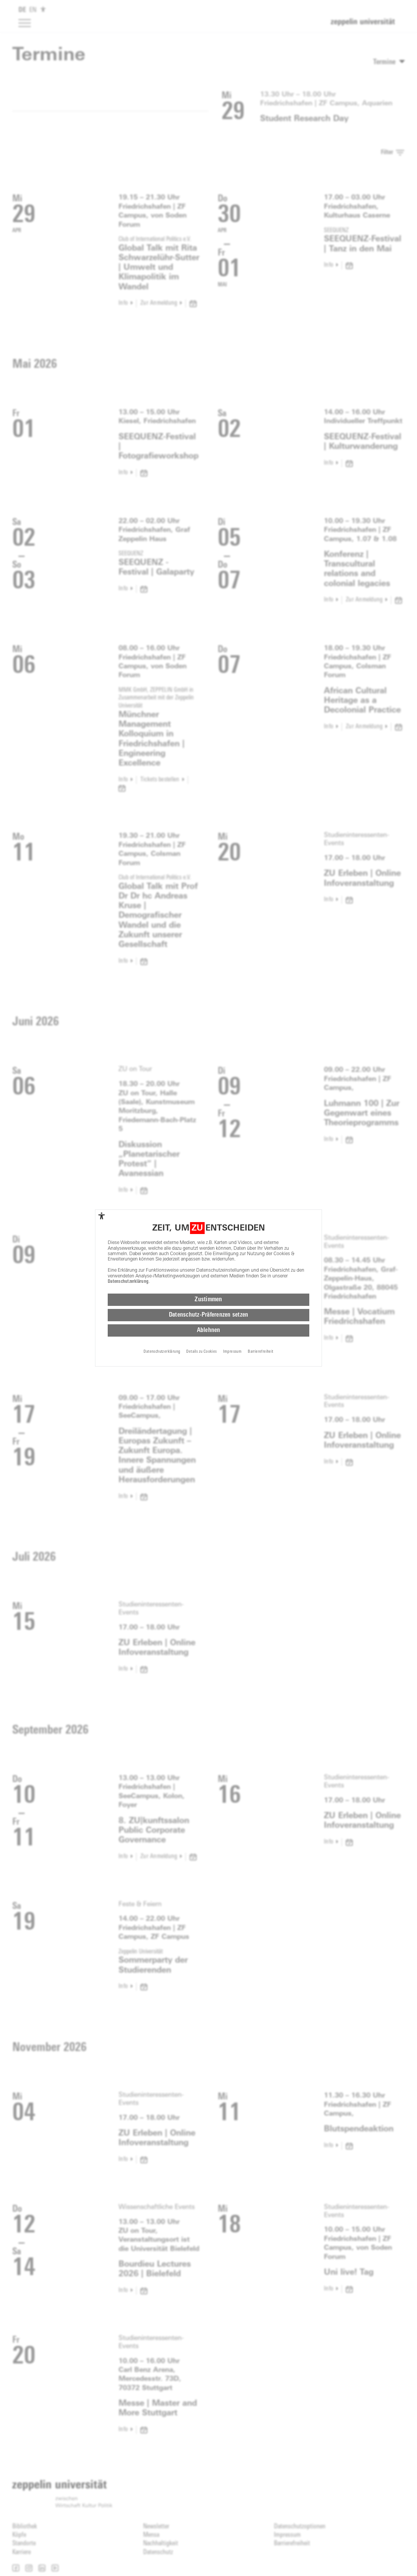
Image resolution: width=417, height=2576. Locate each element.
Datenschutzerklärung (128, 1281)
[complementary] (101, 1216)
